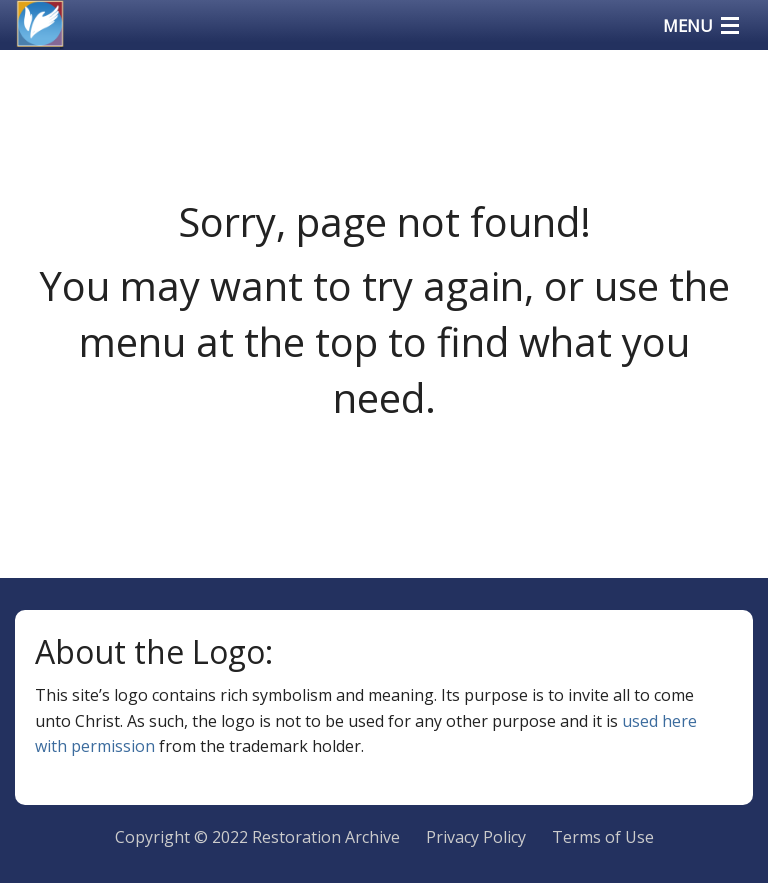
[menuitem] (476, 838)
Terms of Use (603, 837)
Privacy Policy (476, 837)
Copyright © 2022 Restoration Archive (257, 837)
